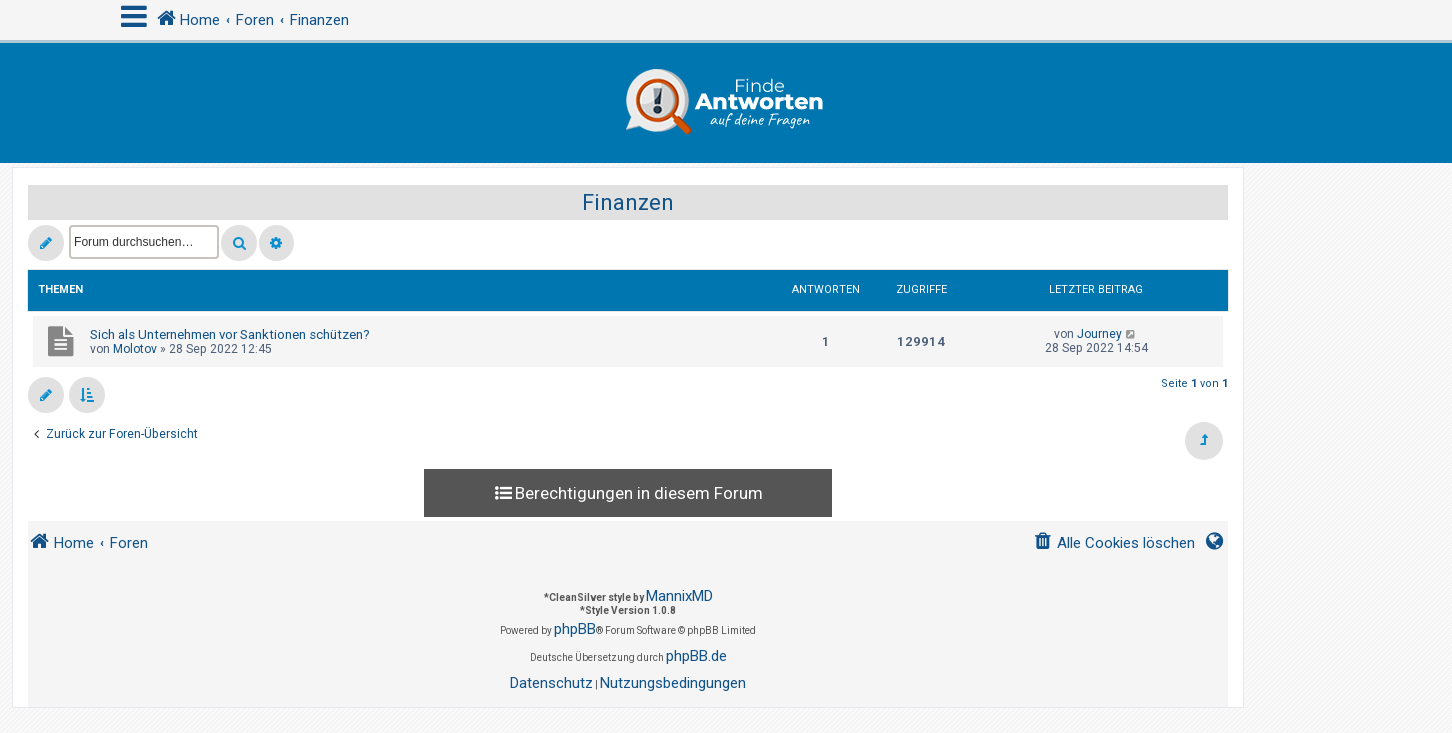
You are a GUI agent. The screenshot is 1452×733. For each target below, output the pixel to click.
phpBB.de (696, 656)
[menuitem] (1114, 543)
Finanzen (628, 202)
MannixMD (679, 596)
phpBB (575, 629)
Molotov (135, 349)
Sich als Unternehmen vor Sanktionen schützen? (230, 334)
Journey (1099, 334)
